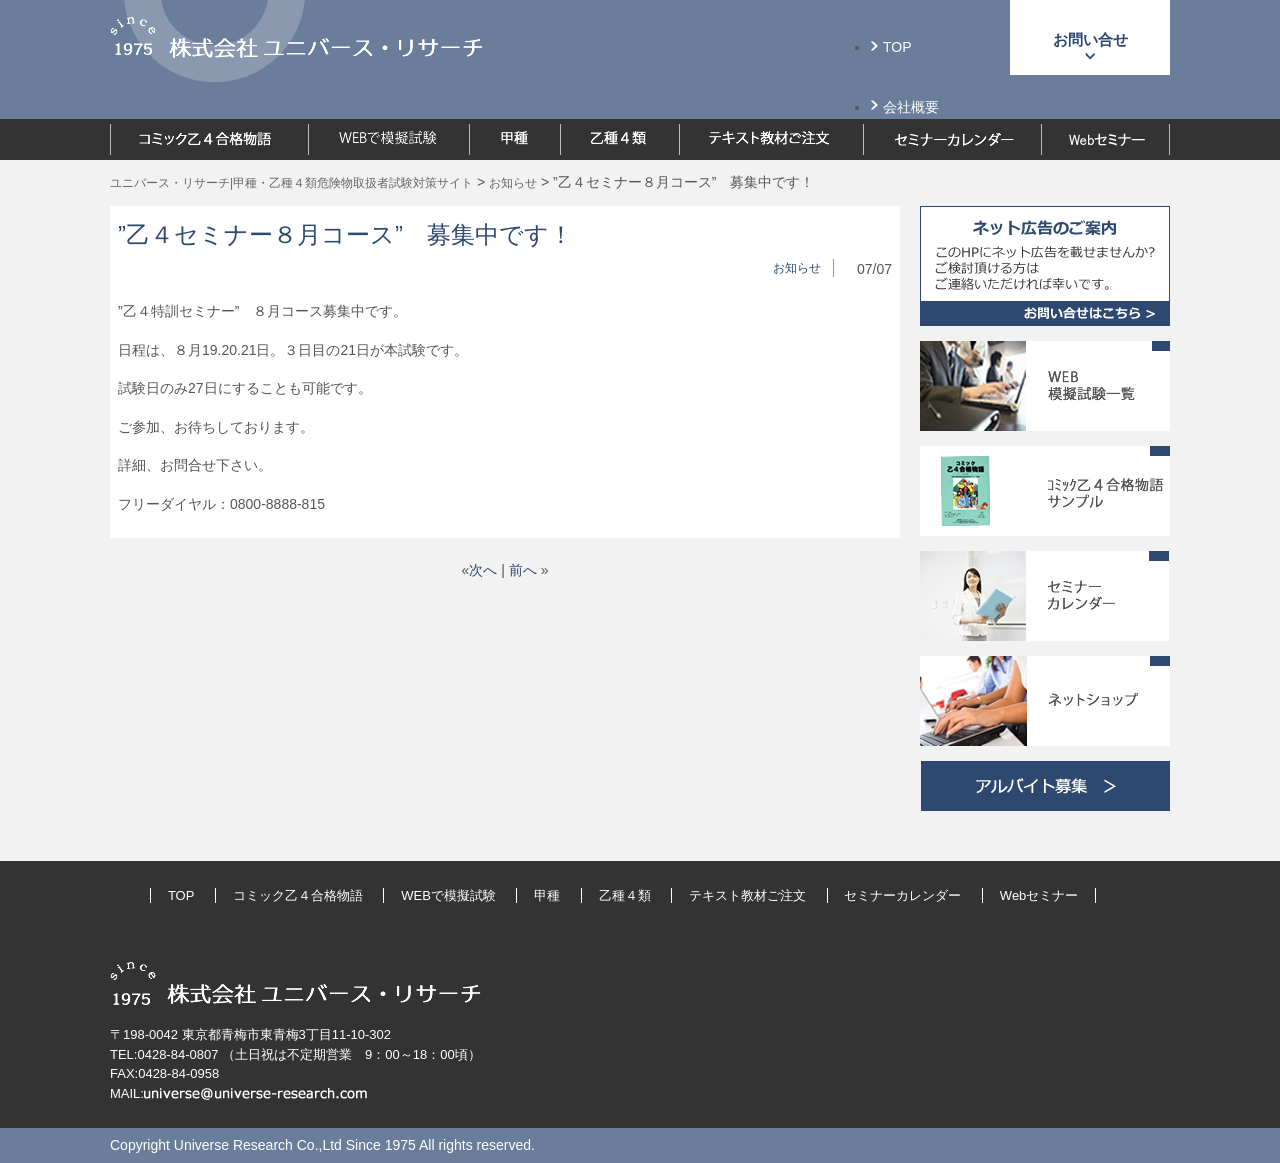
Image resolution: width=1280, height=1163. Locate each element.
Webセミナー (1039, 895)
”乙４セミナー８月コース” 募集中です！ (345, 234)
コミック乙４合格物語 (298, 895)
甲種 (547, 895)
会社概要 (911, 107)
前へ (523, 570)
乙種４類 (625, 895)
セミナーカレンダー (902, 895)
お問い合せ (1090, 39)
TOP (897, 47)
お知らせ (797, 268)
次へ (483, 570)
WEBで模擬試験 (448, 895)
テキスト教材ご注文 (747, 895)
